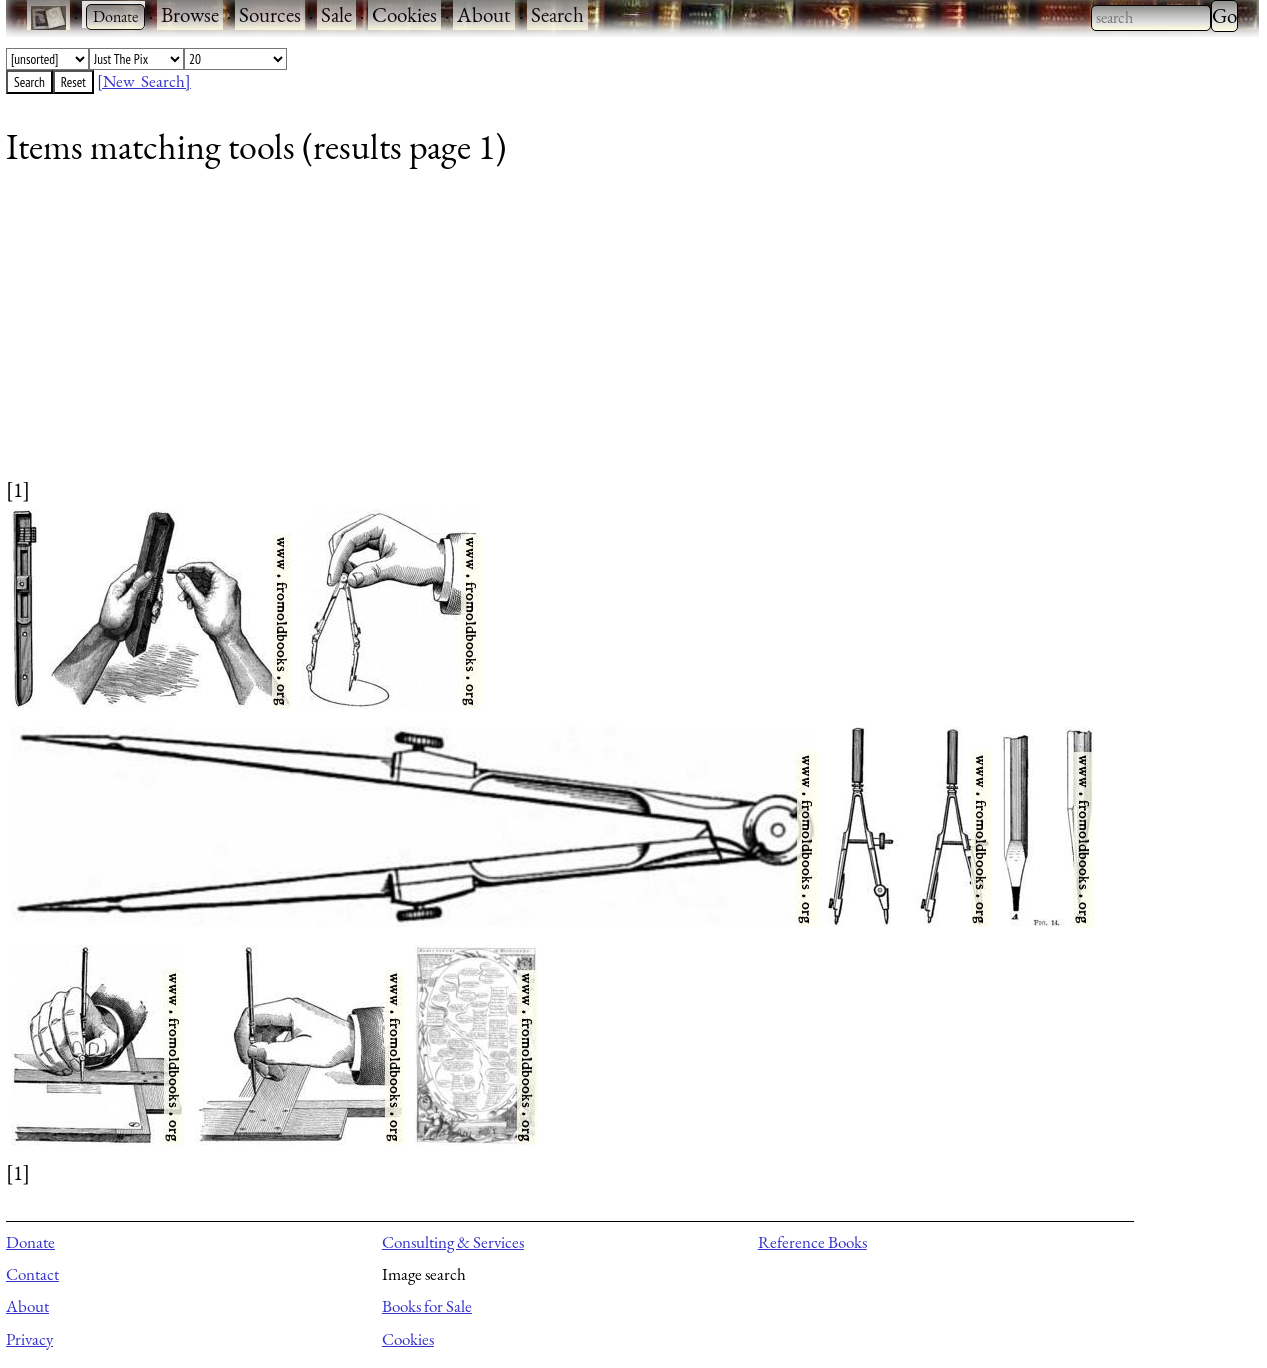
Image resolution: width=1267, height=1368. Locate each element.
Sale (336, 14)
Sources (270, 14)
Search (557, 14)
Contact (32, 1274)
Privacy (29, 1339)
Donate (30, 1242)
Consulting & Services (453, 1242)
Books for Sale (427, 1306)
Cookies (404, 14)
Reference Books (812, 1242)
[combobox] (1151, 18)
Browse (190, 14)
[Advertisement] (606, 335)
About (484, 14)
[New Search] (144, 81)
